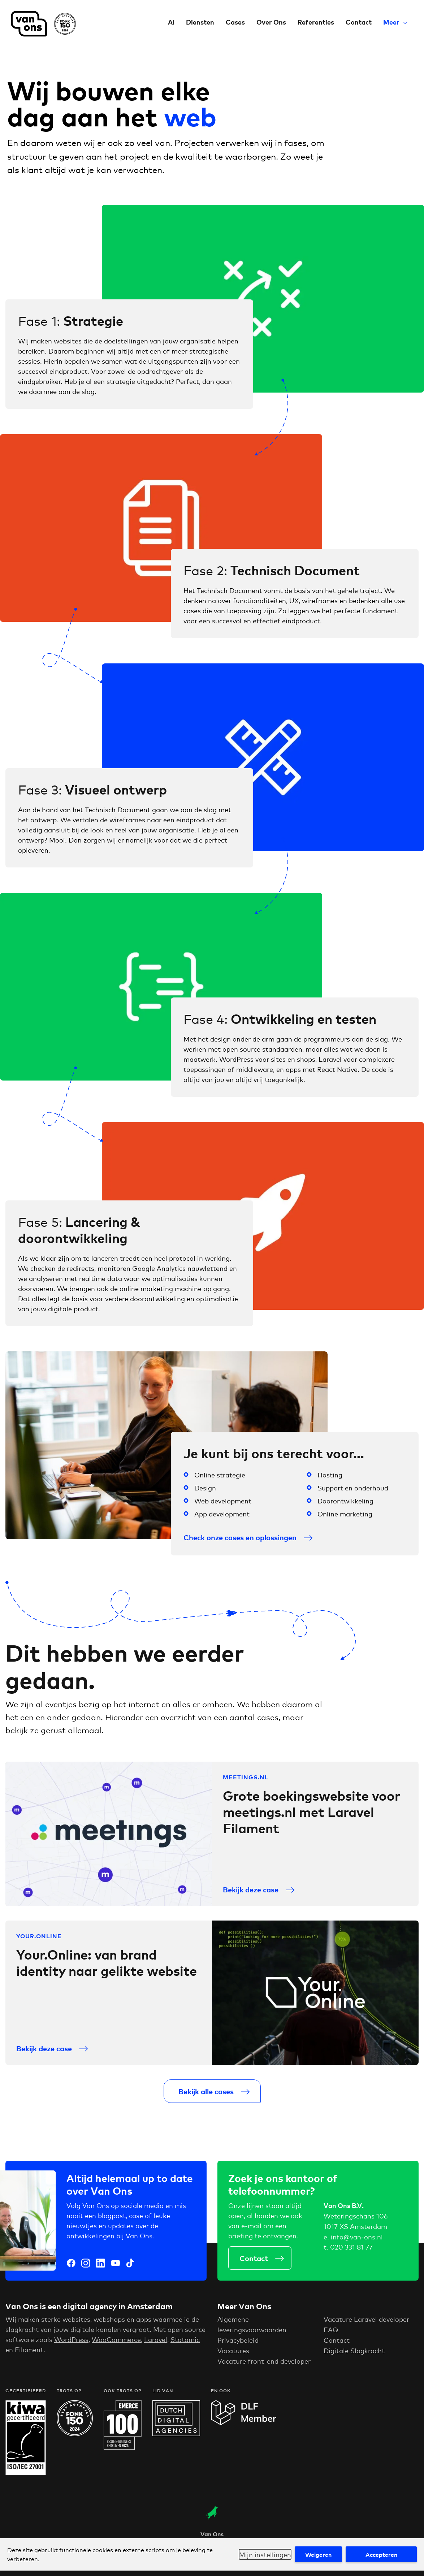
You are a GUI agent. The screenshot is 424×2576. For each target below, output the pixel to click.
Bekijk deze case (250, 1898)
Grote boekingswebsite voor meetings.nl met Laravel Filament (311, 1820)
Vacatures (233, 2358)
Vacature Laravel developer (366, 2327)
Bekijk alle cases (206, 2099)
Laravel (155, 2347)
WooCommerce (116, 2347)
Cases (235, 21)
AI (171, 21)
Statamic (185, 2347)
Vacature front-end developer (264, 2369)
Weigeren (318, 2554)
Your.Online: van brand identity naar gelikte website (106, 1971)
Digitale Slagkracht (354, 2358)
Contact (359, 21)
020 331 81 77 (351, 2251)
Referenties (316, 21)
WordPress (71, 2347)
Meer (391, 21)
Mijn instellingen (265, 2554)
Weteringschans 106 (356, 2220)
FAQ (331, 2337)
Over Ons (271, 21)
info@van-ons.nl (357, 2241)
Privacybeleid (238, 2348)
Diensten (200, 21)
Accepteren (381, 2554)
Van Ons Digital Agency (43, 23)
